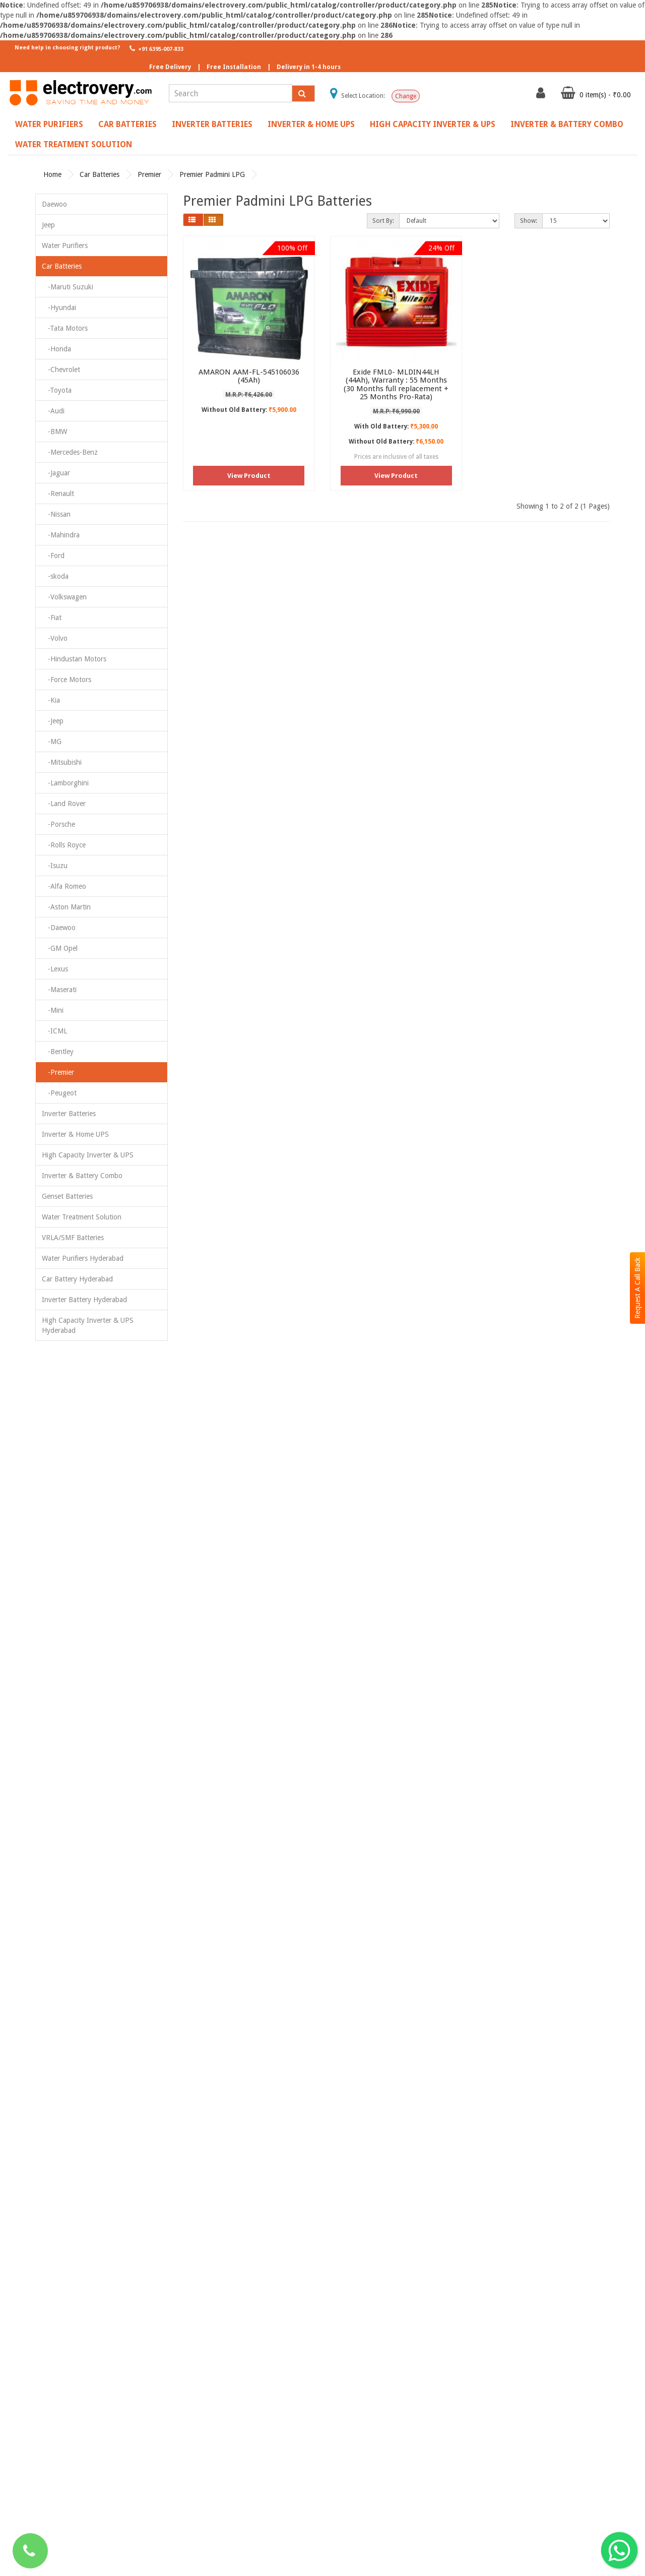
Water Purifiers (49, 124)
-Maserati (59, 990)
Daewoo (54, 204)
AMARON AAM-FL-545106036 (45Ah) (249, 376)
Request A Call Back (637, 1288)
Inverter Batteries (212, 124)
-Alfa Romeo (64, 886)
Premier (149, 174)
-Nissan (56, 514)
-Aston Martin (66, 907)
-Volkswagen (64, 597)
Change (405, 96)
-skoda (55, 576)
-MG (51, 742)
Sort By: (383, 220)
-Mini (52, 1010)
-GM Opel (60, 948)
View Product (249, 475)
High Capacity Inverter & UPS (432, 124)
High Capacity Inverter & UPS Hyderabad (88, 1325)
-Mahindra (61, 535)
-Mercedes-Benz (70, 452)
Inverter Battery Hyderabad (84, 1300)
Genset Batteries (67, 1196)
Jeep (48, 225)
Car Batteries (127, 124)
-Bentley (58, 1052)
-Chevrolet (61, 369)
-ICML (54, 1031)
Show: (528, 220)
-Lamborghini (65, 783)
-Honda (56, 349)
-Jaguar (56, 473)
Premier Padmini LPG (212, 174)
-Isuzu (55, 866)
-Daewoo (59, 928)
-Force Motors (66, 680)
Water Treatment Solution (73, 144)
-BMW (54, 431)
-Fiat (51, 618)
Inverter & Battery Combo (566, 124)
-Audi (53, 411)
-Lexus (55, 969)
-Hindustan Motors (74, 659)
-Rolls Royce (64, 845)
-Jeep (52, 721)
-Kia (51, 700)
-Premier (58, 1072)
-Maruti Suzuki (67, 287)
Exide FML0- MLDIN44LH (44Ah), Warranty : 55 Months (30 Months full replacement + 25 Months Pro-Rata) (396, 384)
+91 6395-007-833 (155, 48)
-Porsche (58, 824)
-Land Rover (64, 804)
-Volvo (55, 638)
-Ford (53, 555)
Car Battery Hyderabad (77, 1279)
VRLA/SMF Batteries (73, 1238)
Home (52, 174)
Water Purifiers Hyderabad (82, 1258)
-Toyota (57, 390)
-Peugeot (59, 1093)
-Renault (58, 493)
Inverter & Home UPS (311, 124)
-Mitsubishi (62, 762)
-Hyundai (59, 307)
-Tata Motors (65, 328)
